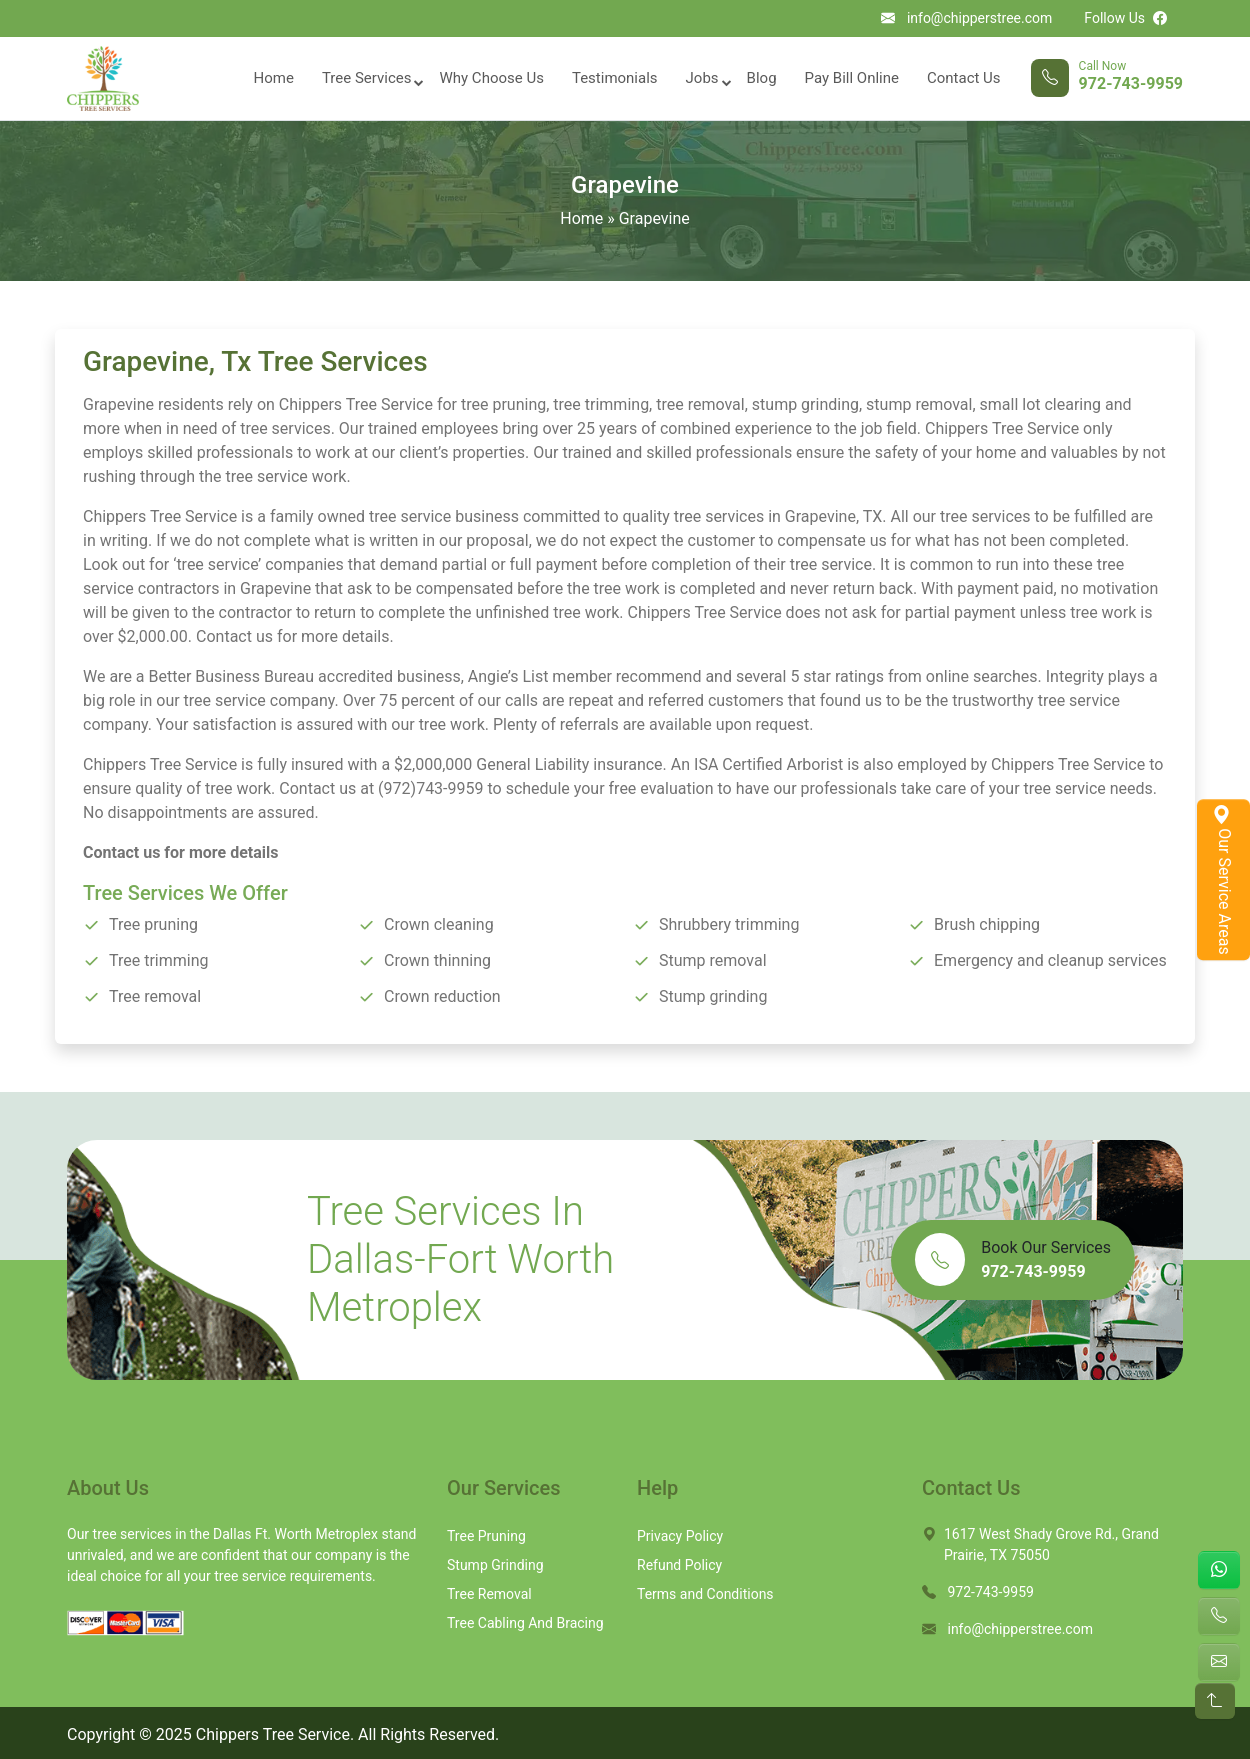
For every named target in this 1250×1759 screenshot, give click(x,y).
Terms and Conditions (705, 1594)
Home (274, 78)
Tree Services (367, 78)
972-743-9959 (1131, 84)
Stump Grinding (495, 1565)
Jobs (702, 78)
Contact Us (964, 78)
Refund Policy (679, 1565)
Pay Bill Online (852, 78)
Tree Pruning (486, 1536)
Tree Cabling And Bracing (525, 1623)
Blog (762, 78)
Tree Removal (489, 1594)
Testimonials (615, 78)
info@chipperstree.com (979, 18)
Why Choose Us (491, 78)
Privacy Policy (680, 1536)
